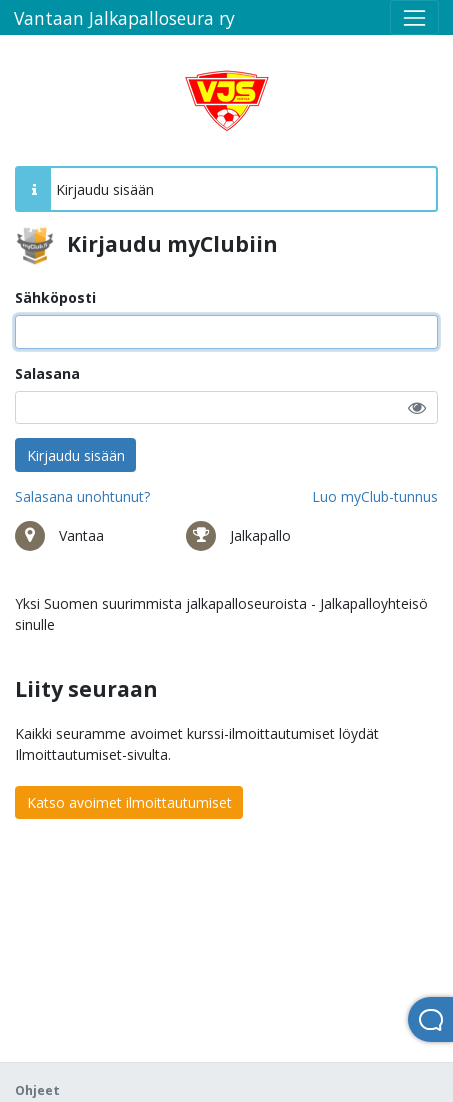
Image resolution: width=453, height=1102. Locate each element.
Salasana (47, 373)
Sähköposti (55, 297)
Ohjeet (37, 1090)
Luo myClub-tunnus (375, 496)
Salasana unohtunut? (82, 496)
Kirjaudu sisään (76, 455)
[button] (417, 407)
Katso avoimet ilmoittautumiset (129, 802)
